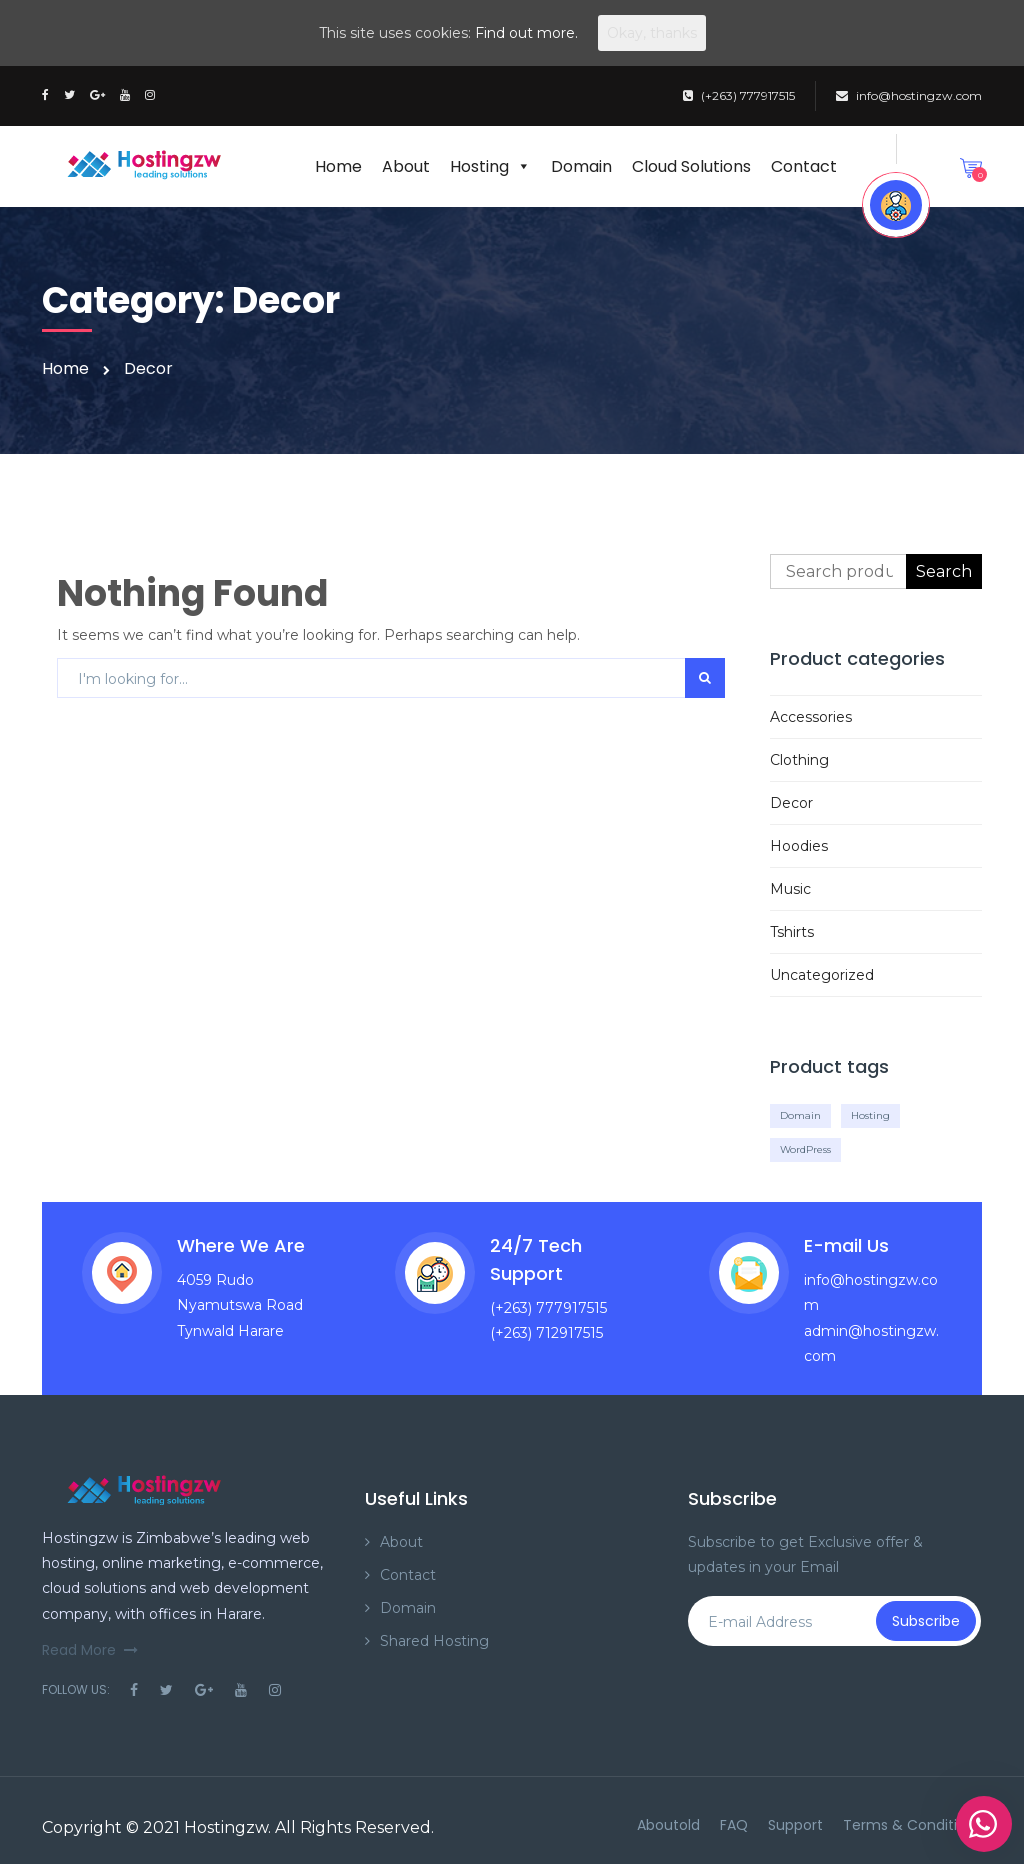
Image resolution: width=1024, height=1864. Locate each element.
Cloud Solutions (691, 166)
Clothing (799, 760)
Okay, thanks (652, 33)
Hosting (490, 166)
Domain (581, 166)
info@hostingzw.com (909, 95)
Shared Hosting (434, 1641)
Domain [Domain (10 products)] (800, 1115)
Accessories (811, 717)
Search (944, 571)
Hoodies (799, 846)
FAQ (734, 1825)
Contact (804, 166)
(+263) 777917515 (739, 95)
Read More (90, 1650)
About (406, 166)
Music (790, 889)
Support (795, 1825)
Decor (791, 803)
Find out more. (526, 33)
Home (338, 166)
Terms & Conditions (912, 1825)
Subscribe (926, 1621)
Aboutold (668, 1825)
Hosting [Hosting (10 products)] (870, 1115)
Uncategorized (822, 975)
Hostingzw (226, 1827)
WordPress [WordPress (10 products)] (805, 1149)
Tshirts (792, 932)
